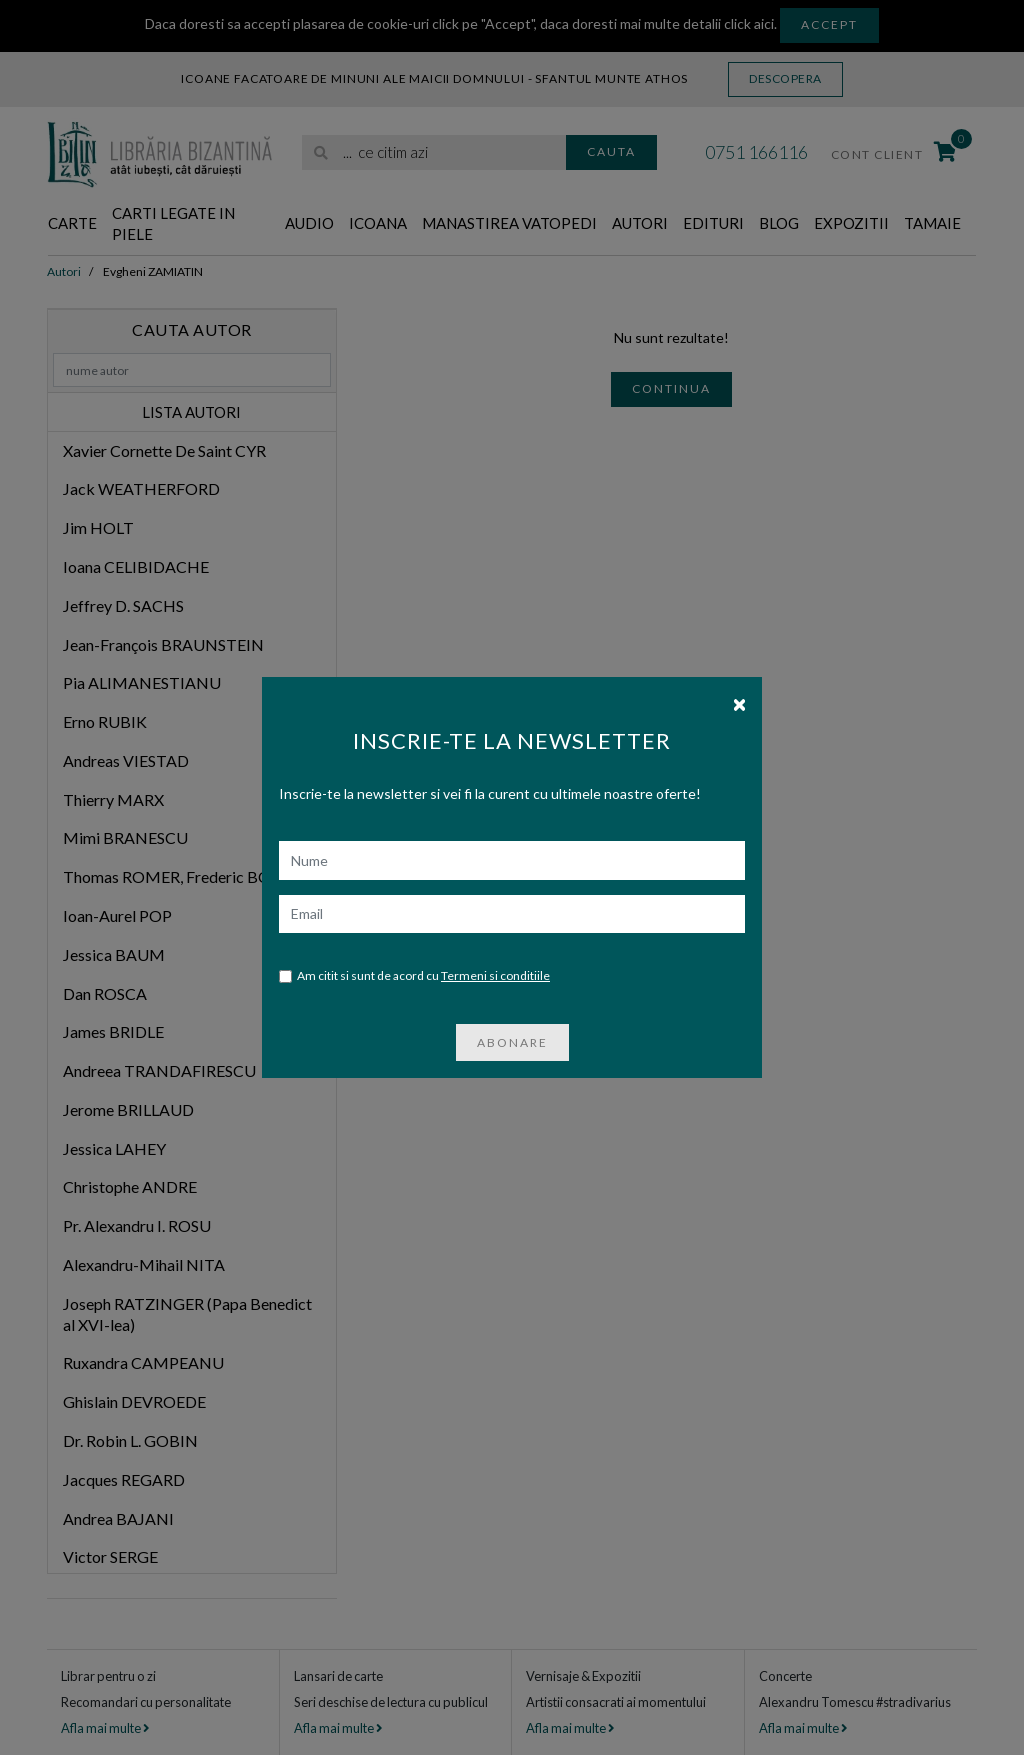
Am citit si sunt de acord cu (414, 935)
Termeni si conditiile (495, 934)
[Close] (739, 662)
